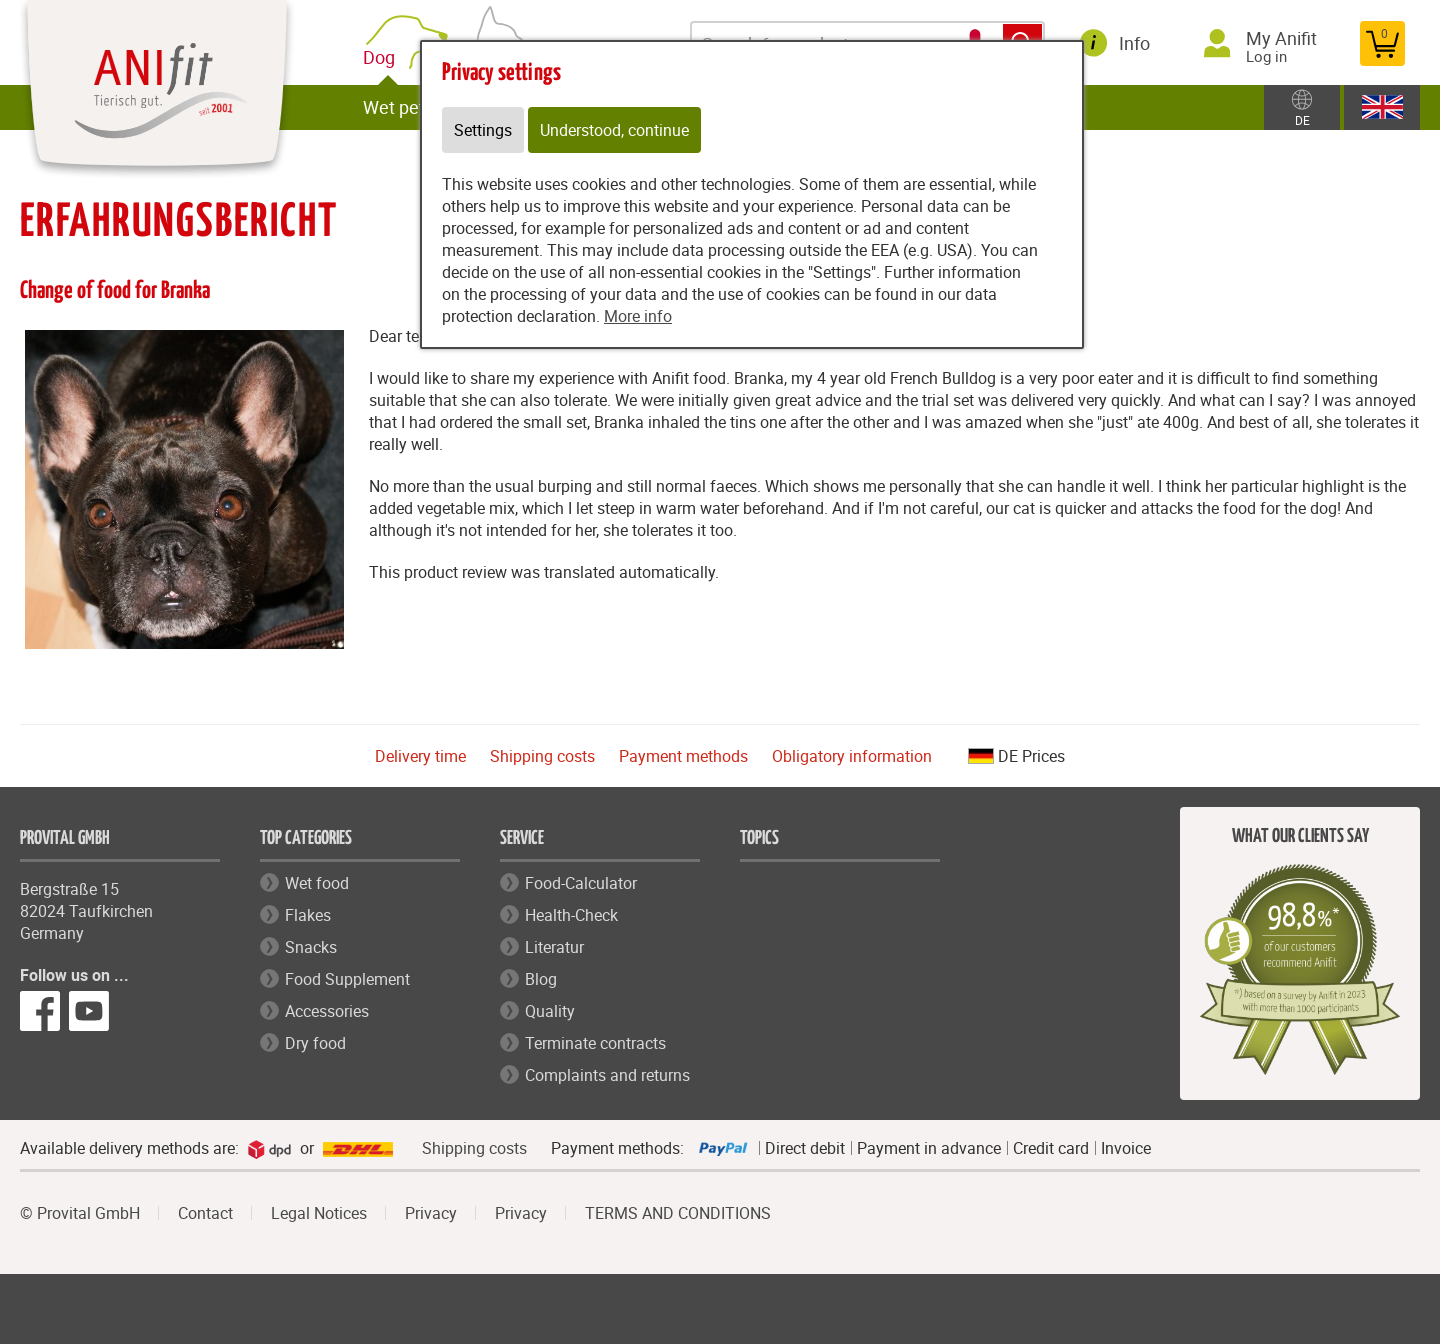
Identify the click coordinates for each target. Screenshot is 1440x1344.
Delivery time (420, 756)
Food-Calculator (581, 883)
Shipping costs (542, 756)
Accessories (327, 1011)
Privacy (431, 1213)
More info (638, 316)
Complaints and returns (607, 1075)
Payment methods (683, 756)
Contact (205, 1213)
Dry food (315, 1043)
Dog (383, 57)
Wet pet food (414, 107)
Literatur (554, 947)
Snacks (311, 947)
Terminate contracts (595, 1043)
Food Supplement (347, 979)
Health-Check (571, 915)
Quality (550, 1011)
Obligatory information (852, 756)
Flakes (308, 915)
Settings (483, 130)
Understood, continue (614, 130)
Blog (541, 979)
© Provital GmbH (80, 1213)
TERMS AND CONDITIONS (678, 1213)
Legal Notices (319, 1213)
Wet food (317, 883)
